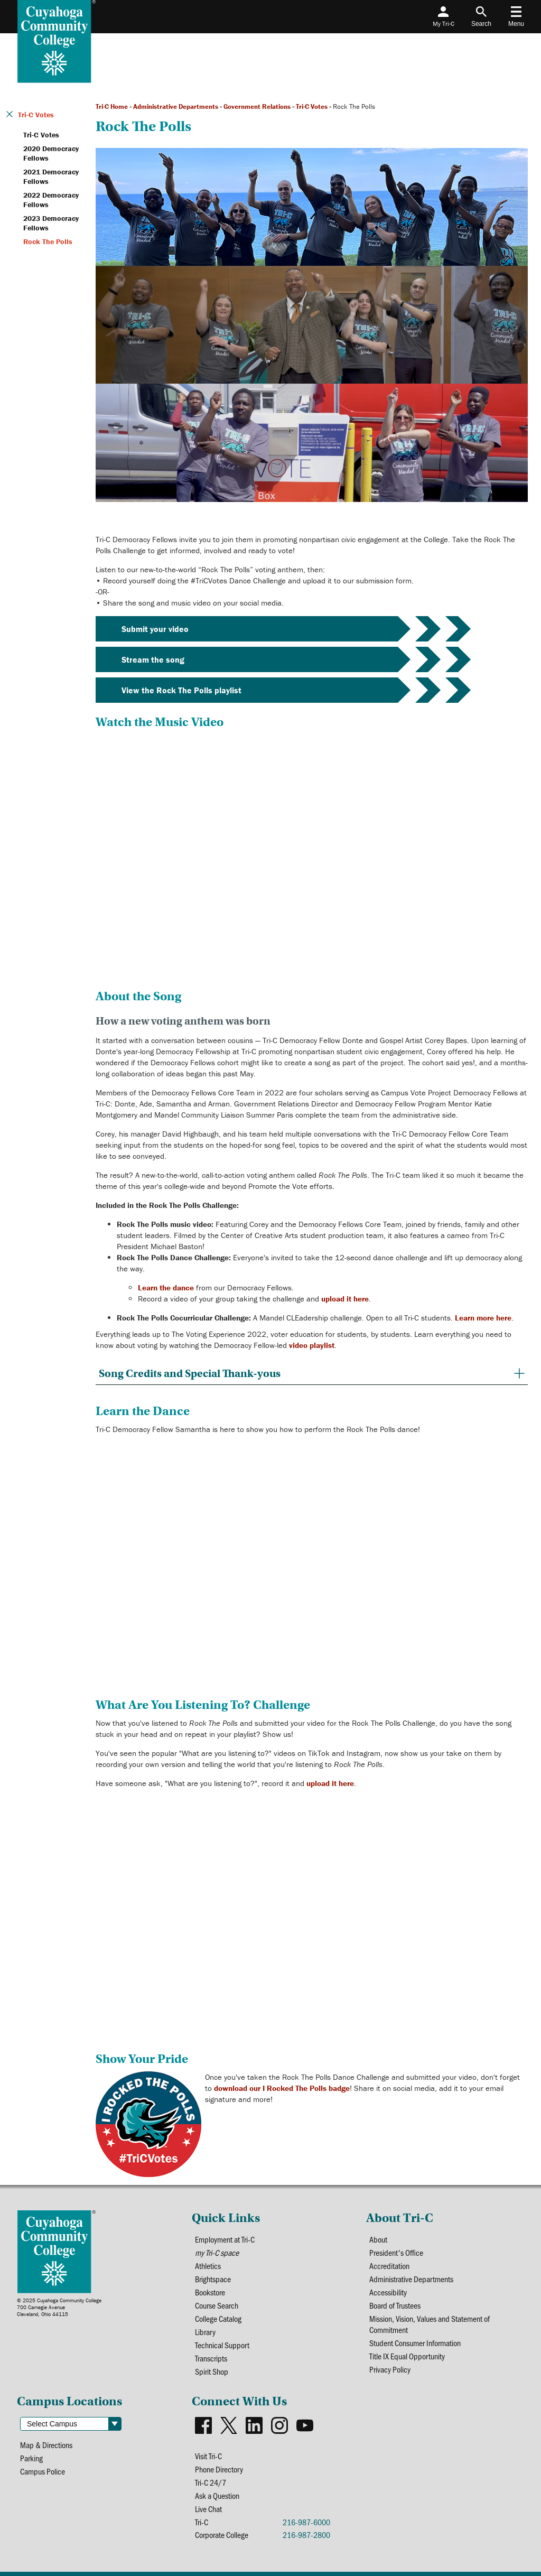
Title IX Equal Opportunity (407, 2355)
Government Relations (257, 106)
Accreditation (389, 2265)
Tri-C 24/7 (210, 2482)
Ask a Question (217, 2495)
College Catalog (218, 2318)
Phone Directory (219, 2469)
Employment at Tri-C (225, 2239)
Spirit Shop (211, 2371)
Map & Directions (46, 2444)
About (378, 2239)
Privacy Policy (390, 2369)
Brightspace (213, 2278)
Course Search (216, 2305)
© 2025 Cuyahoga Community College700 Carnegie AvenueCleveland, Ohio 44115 (59, 2307)
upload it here (345, 1299)
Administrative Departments (175, 106)
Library (205, 2331)
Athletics (208, 2265)
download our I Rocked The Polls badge (282, 2088)
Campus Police (42, 2471)
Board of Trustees (395, 2305)
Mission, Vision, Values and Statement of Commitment (429, 2324)
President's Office (396, 2252)
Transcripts (211, 2358)
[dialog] (509, 2544)
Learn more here (483, 1318)
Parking (31, 2457)
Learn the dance (166, 1287)
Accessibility (388, 2292)
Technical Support (222, 2344)
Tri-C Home (112, 106)
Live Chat (208, 2508)
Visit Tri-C (208, 2455)
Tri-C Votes (312, 106)
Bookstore (210, 2292)
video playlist (311, 1345)
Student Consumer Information (415, 2342)
